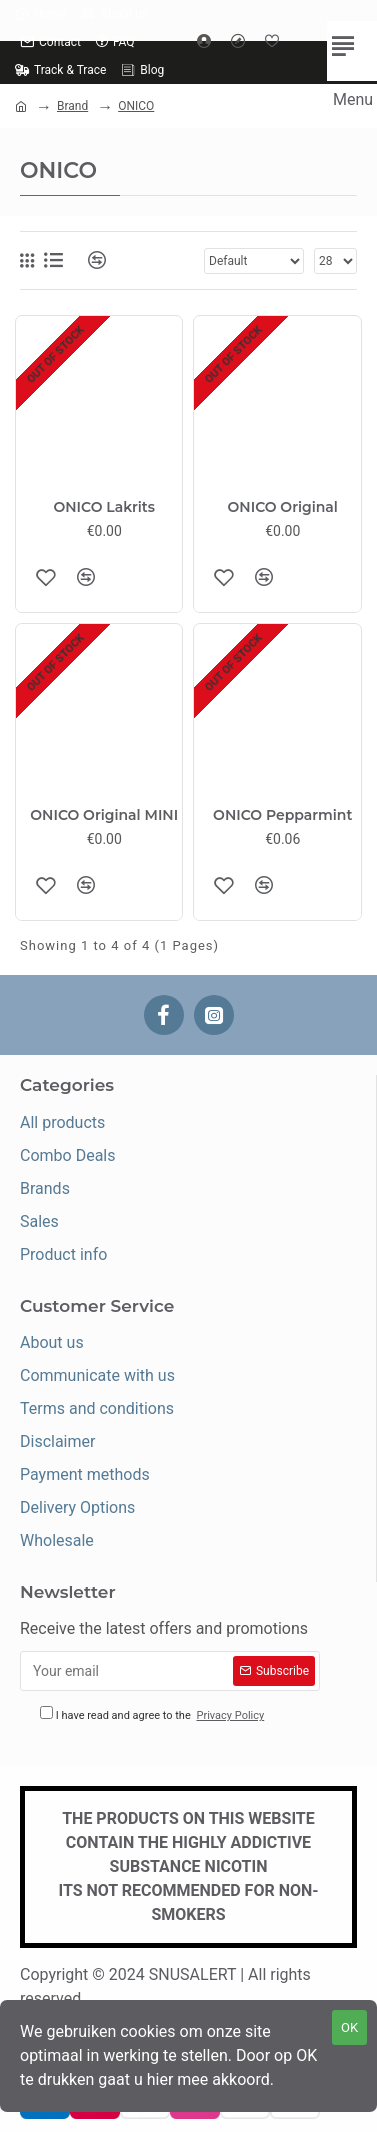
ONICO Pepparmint (282, 815)
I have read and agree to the (153, 1715)
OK (349, 2027)
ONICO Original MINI (104, 815)
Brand (72, 106)
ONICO (136, 106)
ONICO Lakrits (104, 507)
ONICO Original (283, 507)
